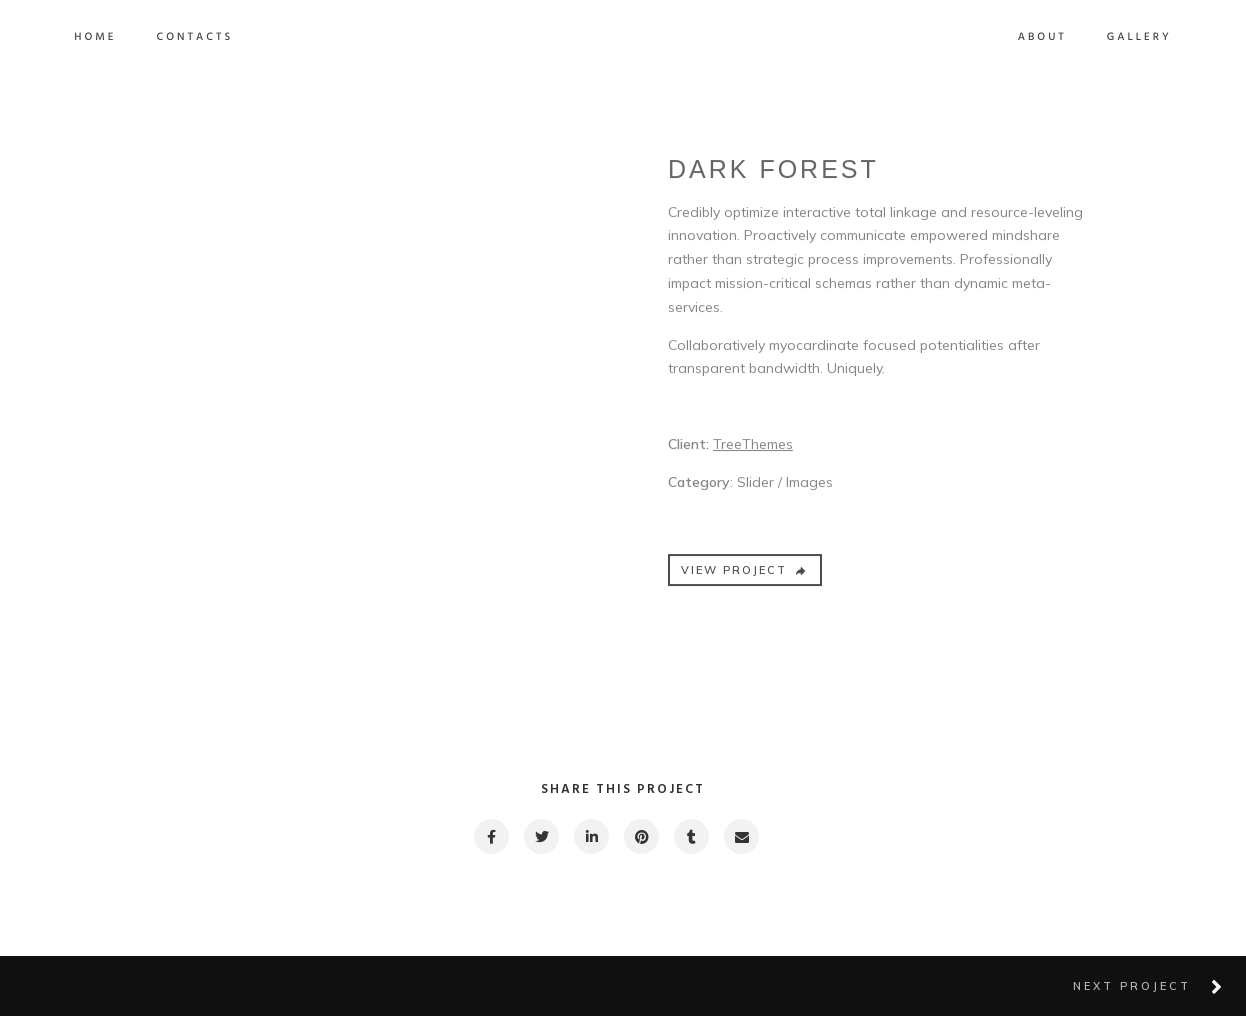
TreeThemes (753, 457)
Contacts (303, 38)
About (933, 38)
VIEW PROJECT (744, 583)
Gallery (1030, 38)
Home (204, 38)
